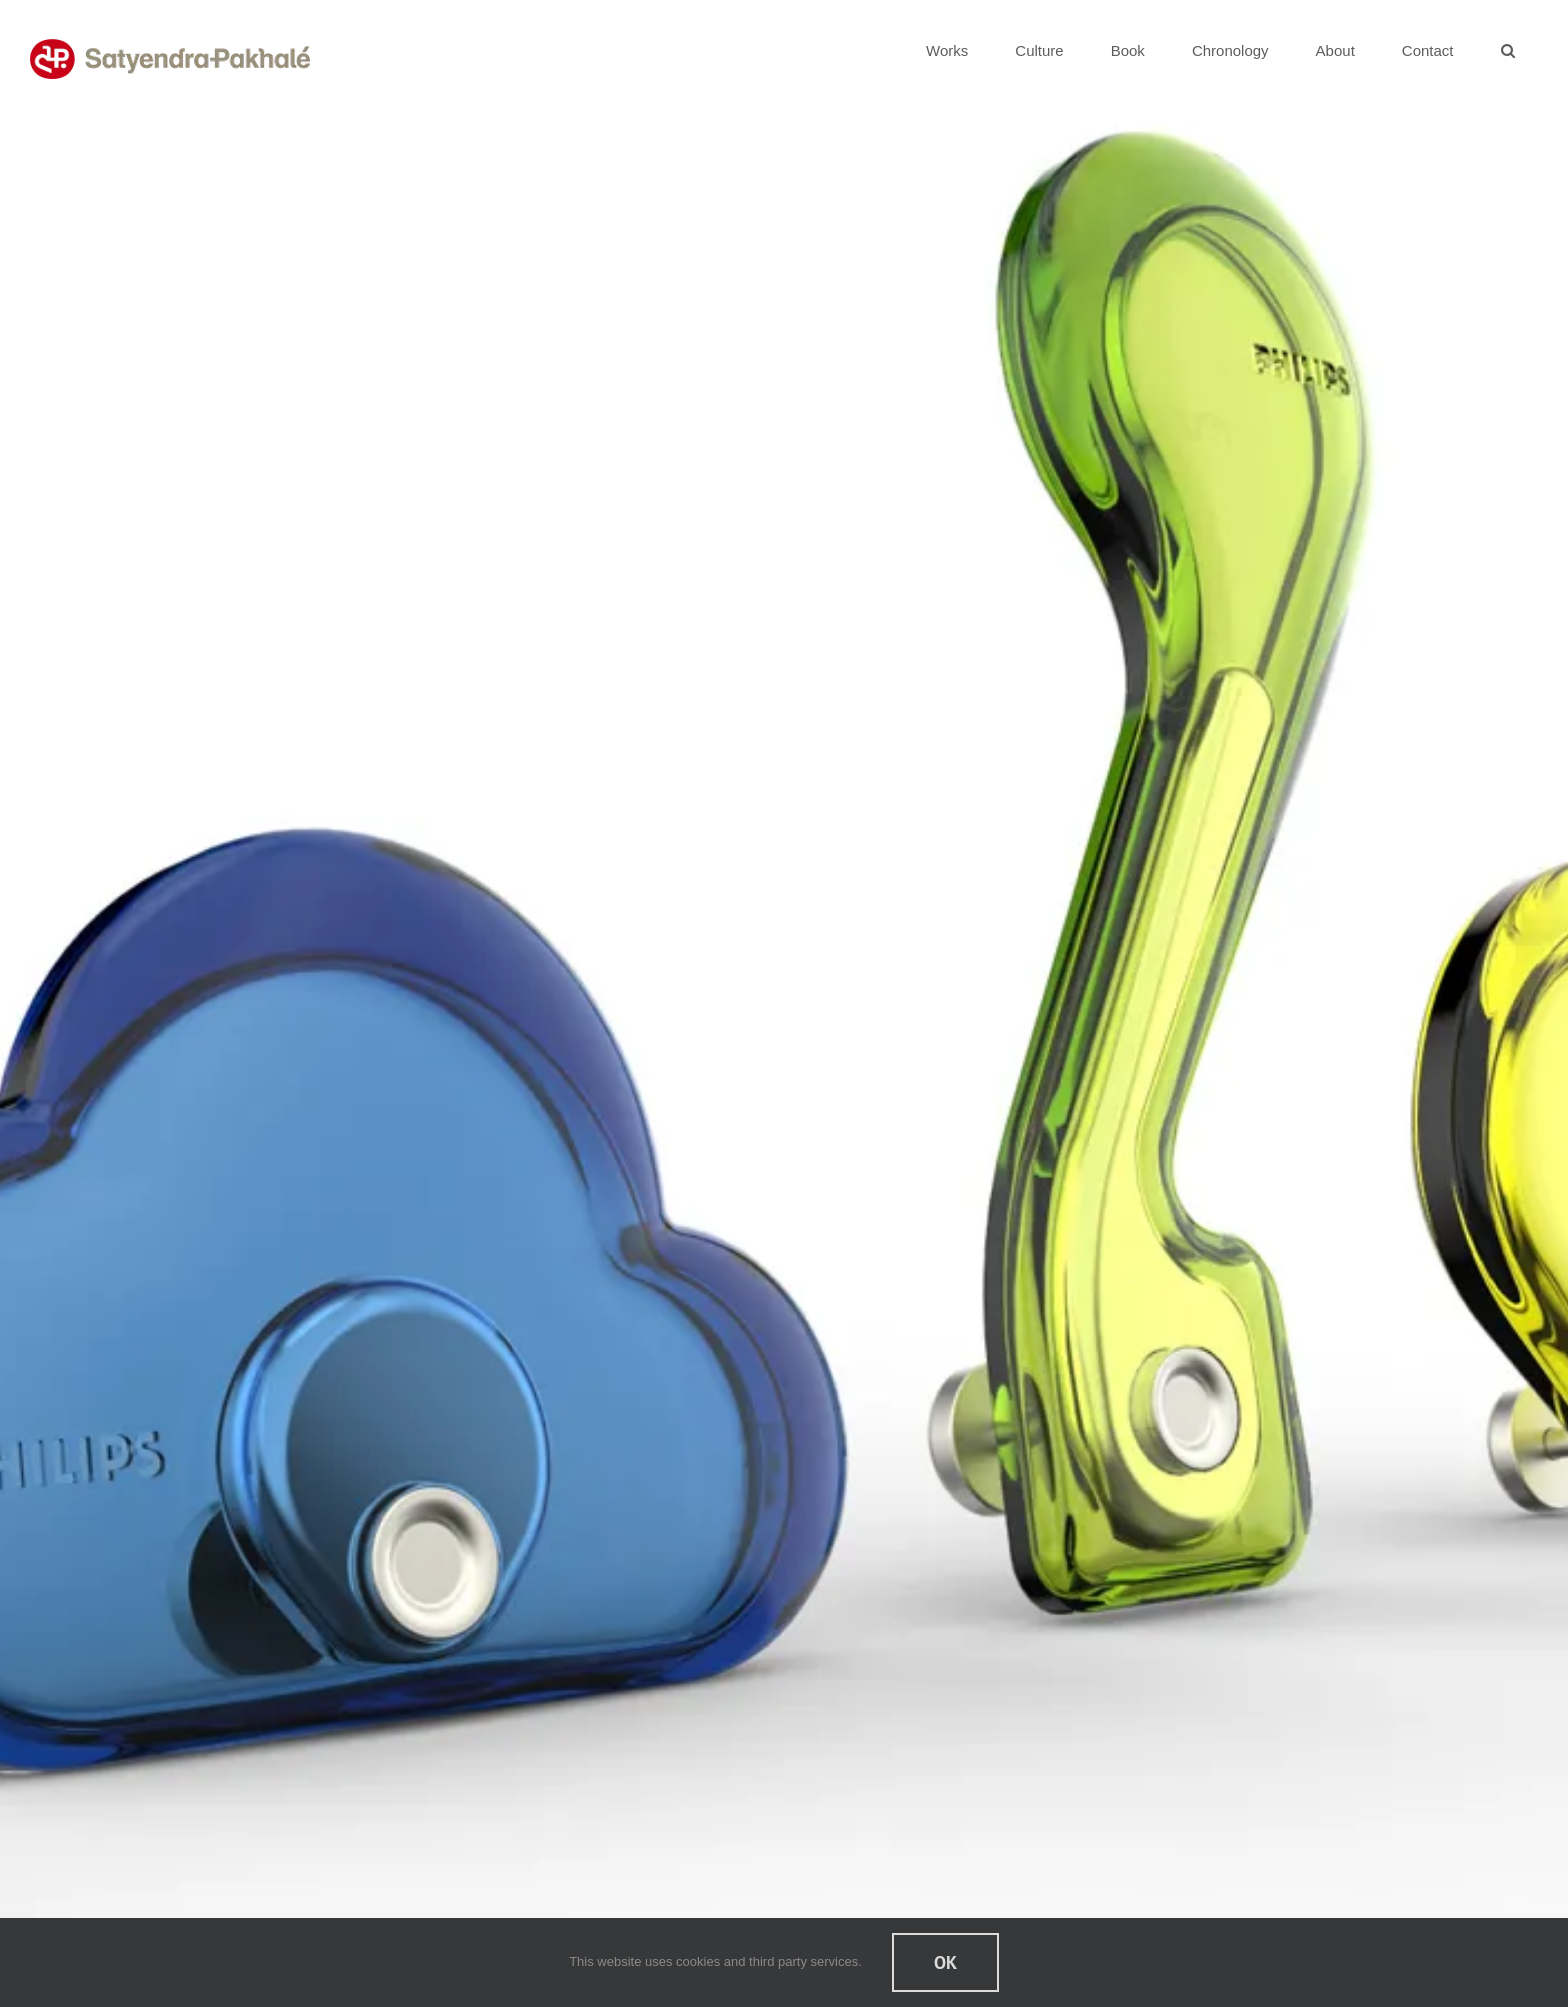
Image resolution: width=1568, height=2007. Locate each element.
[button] (1507, 50)
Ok (945, 1962)
